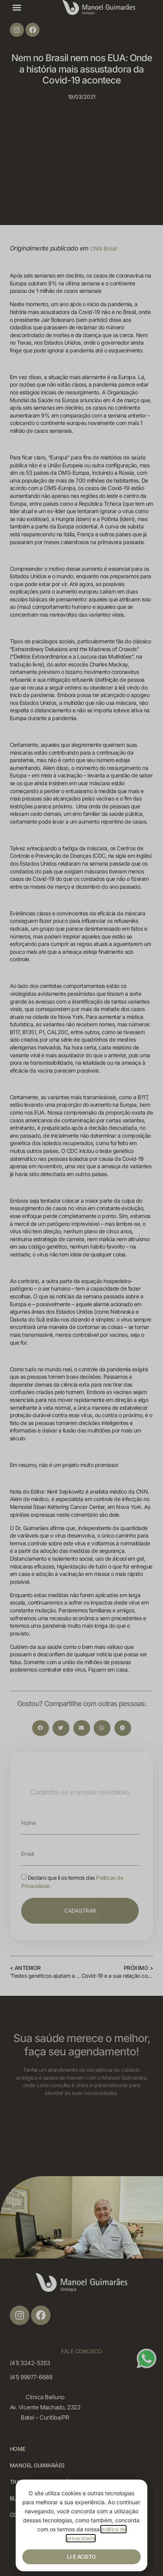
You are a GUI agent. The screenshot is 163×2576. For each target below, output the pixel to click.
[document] (81, 1288)
